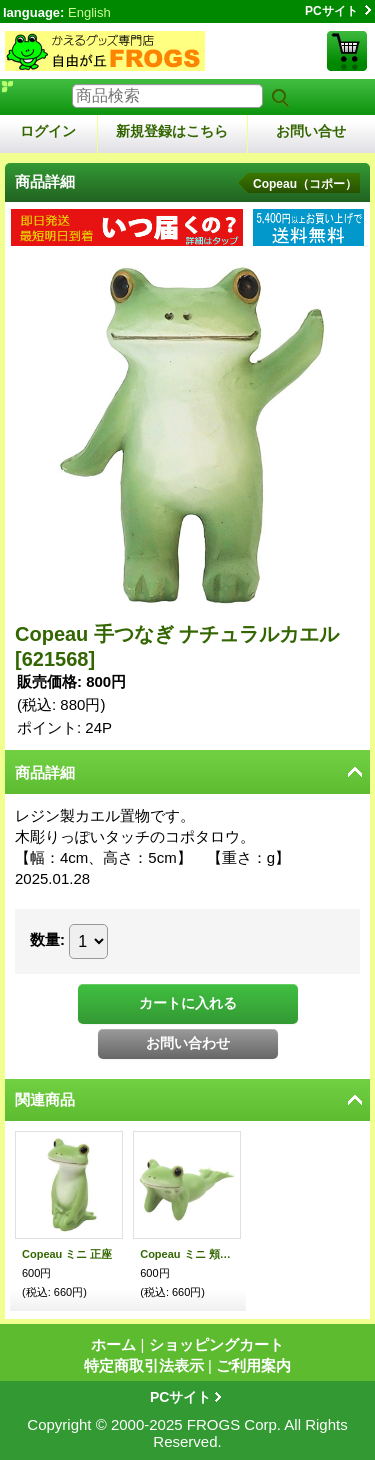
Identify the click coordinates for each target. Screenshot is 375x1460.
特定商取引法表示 (144, 1365)
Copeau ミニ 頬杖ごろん (187, 1254)
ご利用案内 (253, 1365)
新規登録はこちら (172, 131)
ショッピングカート (347, 51)
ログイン (48, 131)
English (89, 12)
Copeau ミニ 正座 (67, 1254)
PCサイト (331, 11)
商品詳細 (45, 772)
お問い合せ (311, 131)
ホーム (113, 1344)
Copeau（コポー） (305, 184)
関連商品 (45, 1099)
